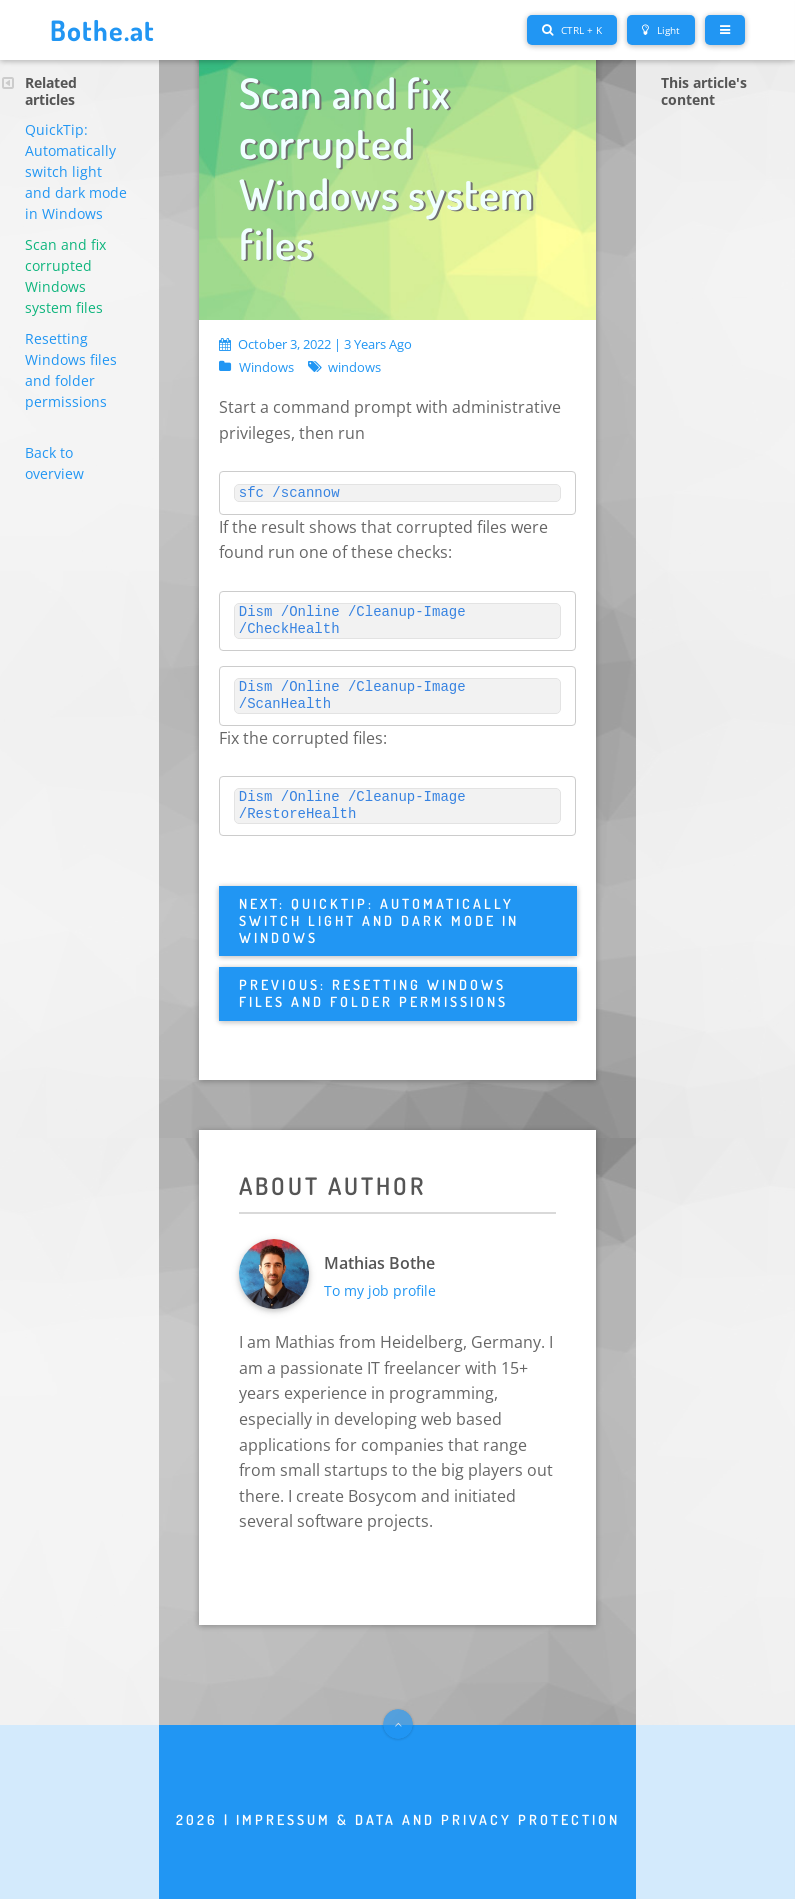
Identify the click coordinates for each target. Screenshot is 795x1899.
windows (354, 368)
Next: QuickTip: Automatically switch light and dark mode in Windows (379, 920)
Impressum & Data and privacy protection (428, 1819)
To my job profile (380, 1290)
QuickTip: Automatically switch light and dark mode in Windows (76, 171)
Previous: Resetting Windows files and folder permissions (373, 993)
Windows (266, 368)
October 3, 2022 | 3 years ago (315, 344)
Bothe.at (102, 30)
